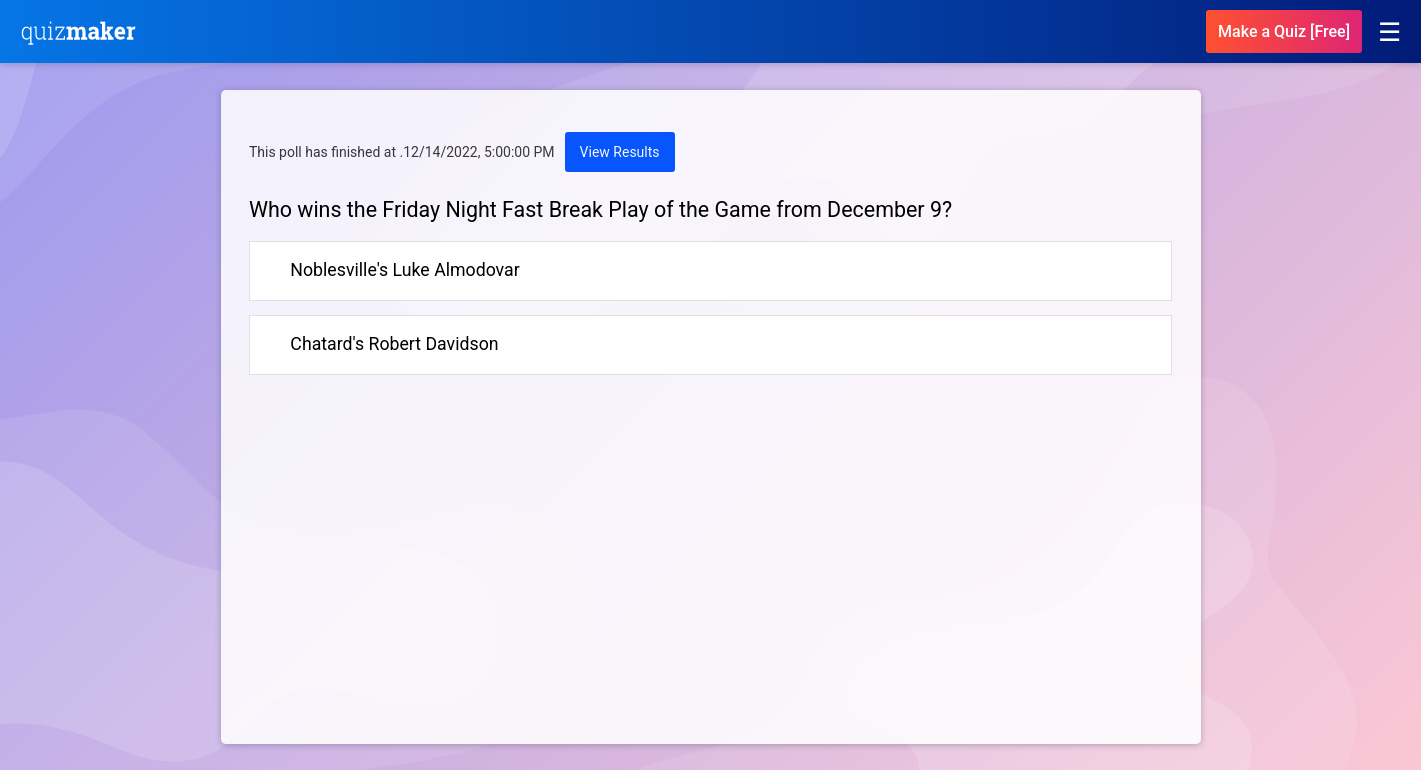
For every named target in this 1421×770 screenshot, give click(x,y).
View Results (620, 152)
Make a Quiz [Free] (1284, 31)
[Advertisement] (417, 575)
